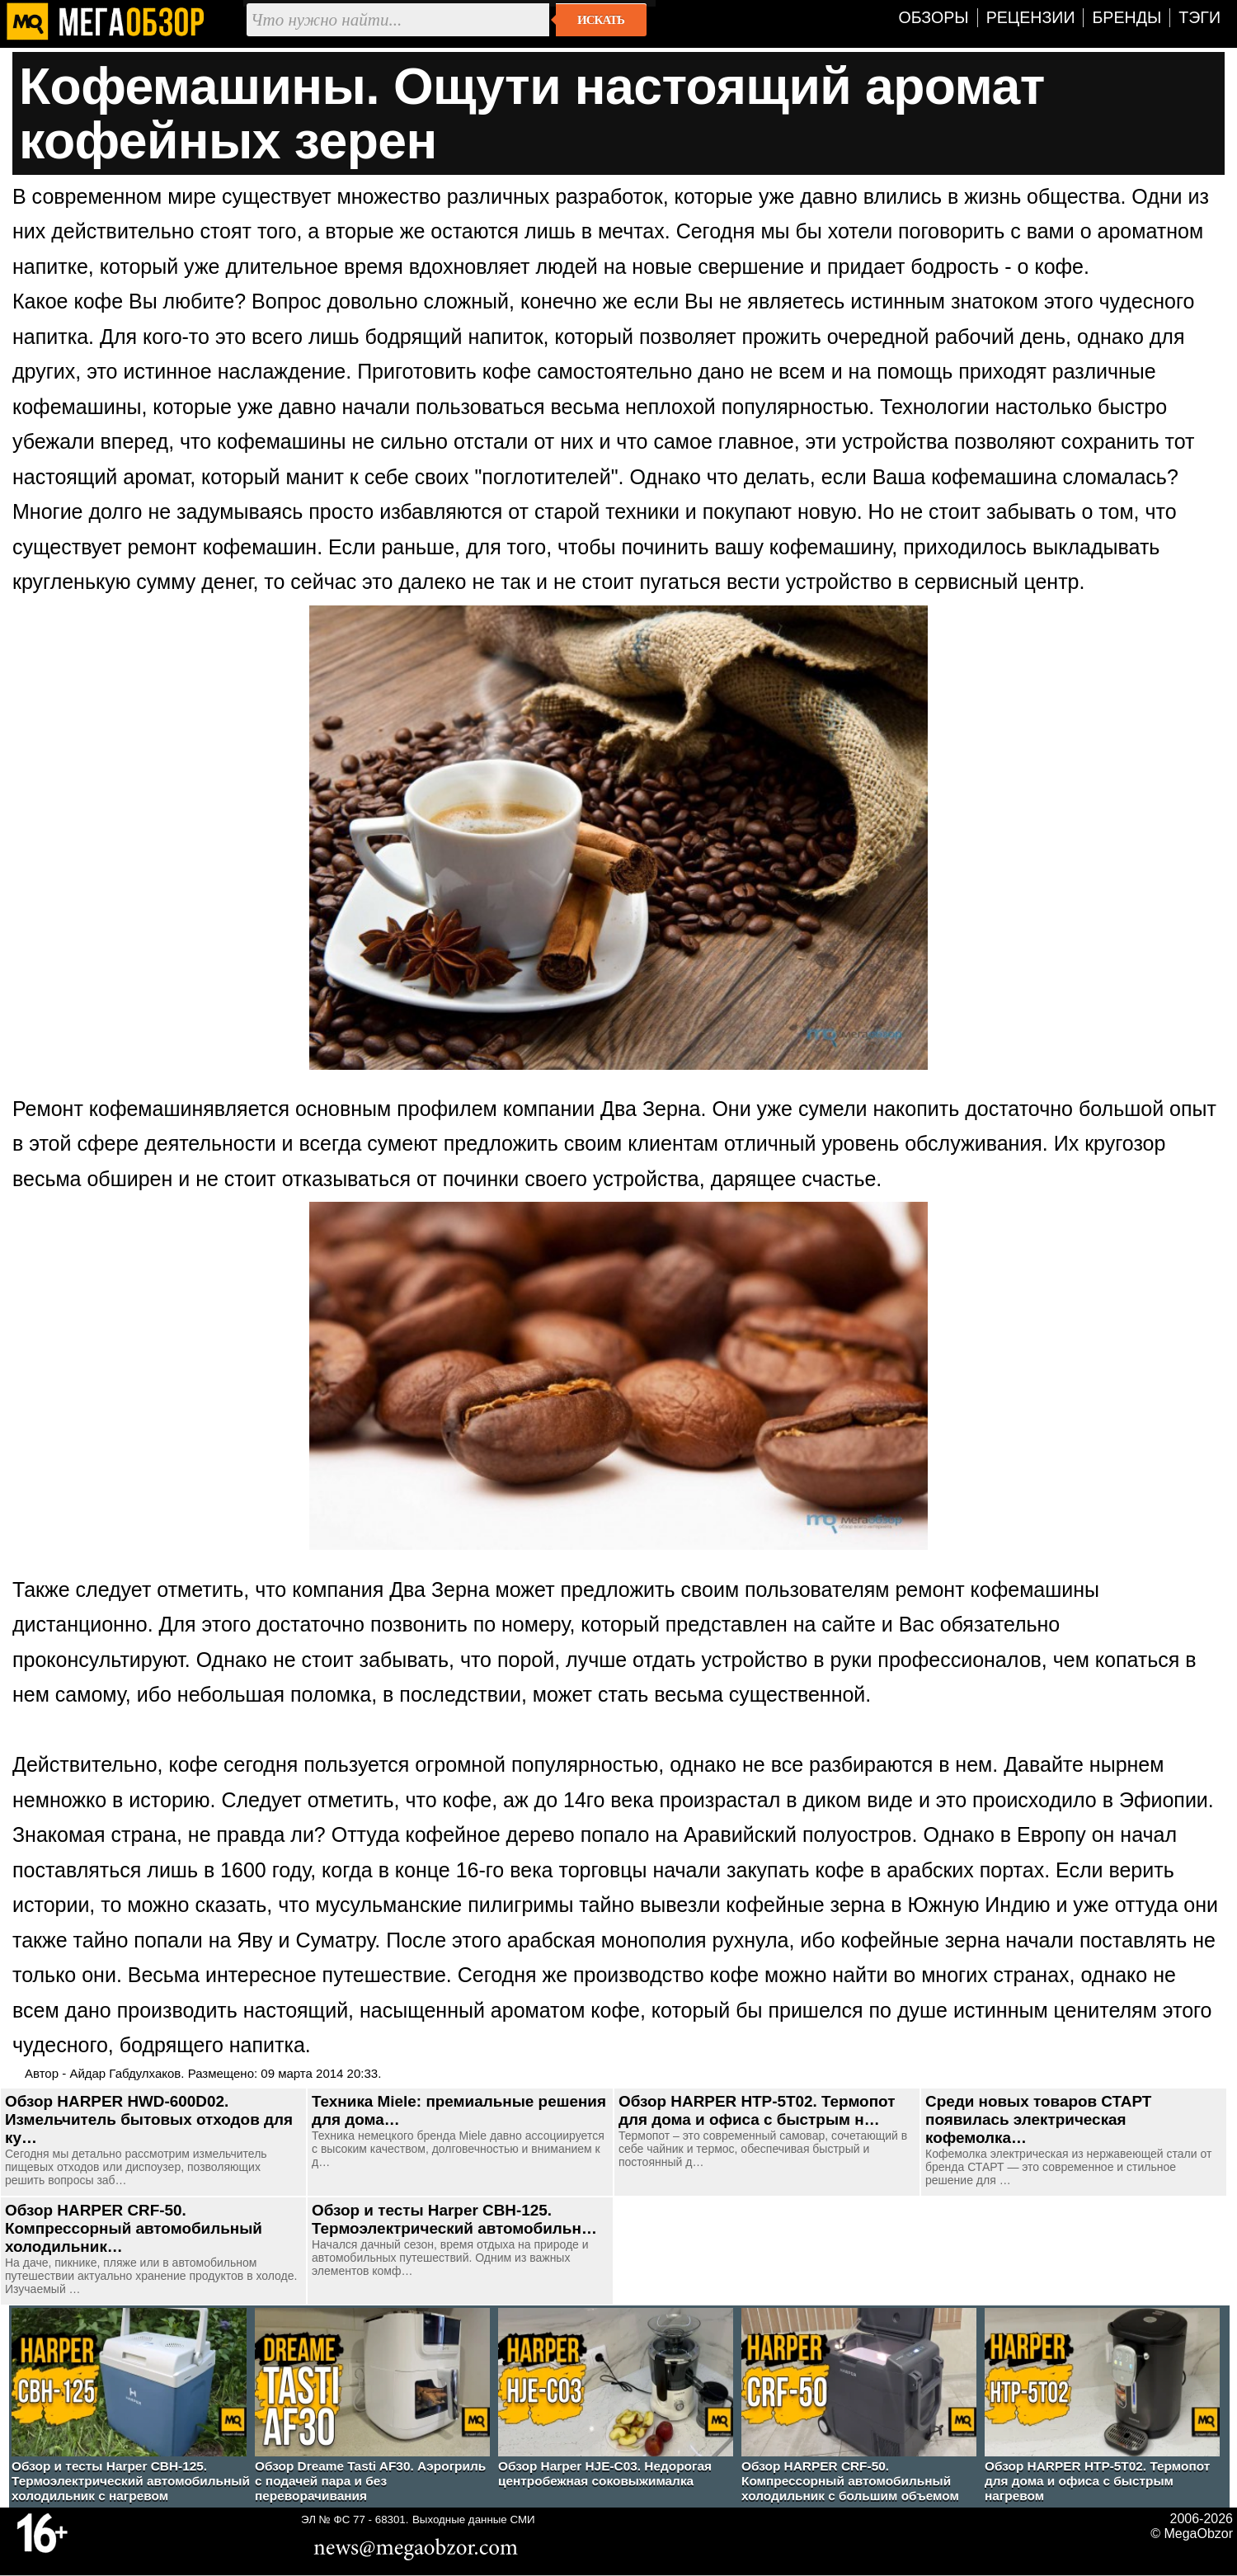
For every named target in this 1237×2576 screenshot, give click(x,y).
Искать (600, 19)
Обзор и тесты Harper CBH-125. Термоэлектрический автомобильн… (454, 2219)
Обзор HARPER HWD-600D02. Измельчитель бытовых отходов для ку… (149, 2119)
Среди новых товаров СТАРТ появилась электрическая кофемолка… (1038, 2119)
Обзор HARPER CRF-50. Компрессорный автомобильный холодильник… (133, 2228)
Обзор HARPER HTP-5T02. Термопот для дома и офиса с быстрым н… (756, 2110)
